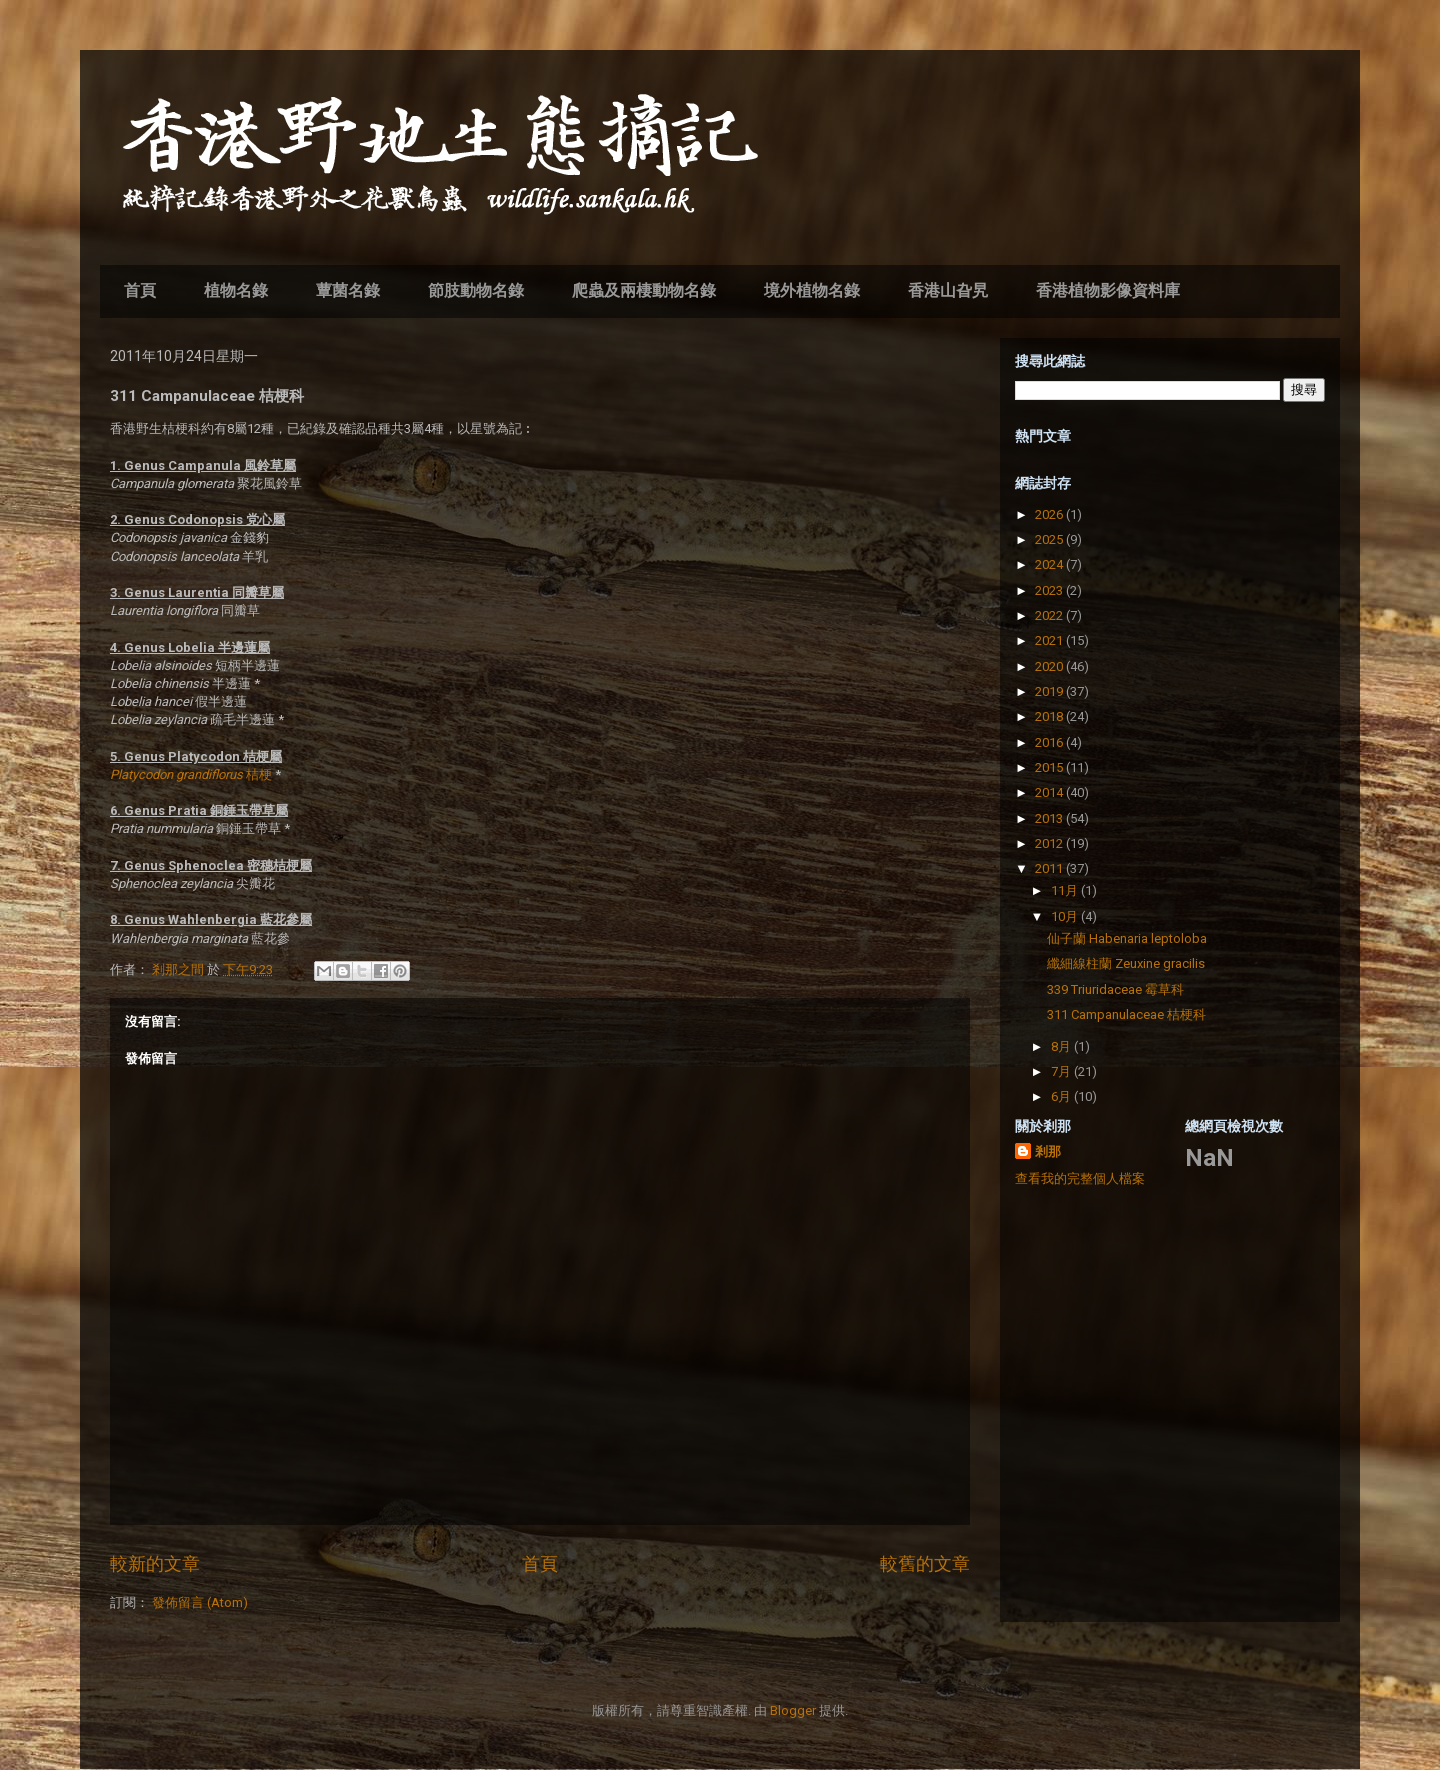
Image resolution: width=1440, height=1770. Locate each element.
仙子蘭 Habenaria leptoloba (1127, 938)
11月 (1066, 890)
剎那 (1048, 1151)
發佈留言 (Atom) (200, 1602)
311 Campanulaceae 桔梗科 (1126, 1014)
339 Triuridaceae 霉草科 (1115, 989)
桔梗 (191, 774)
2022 (1050, 615)
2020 (1050, 666)
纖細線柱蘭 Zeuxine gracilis (1126, 963)
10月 (1066, 916)
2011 (1050, 868)
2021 (1050, 640)
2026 (1050, 514)
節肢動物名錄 (476, 290)
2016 (1050, 742)
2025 (1050, 539)
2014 (1050, 792)
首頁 (140, 290)
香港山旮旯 (948, 290)
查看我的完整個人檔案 (1080, 1178)
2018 (1050, 716)
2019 (1050, 691)
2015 (1050, 767)
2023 (1050, 590)
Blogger (793, 1710)
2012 (1050, 843)
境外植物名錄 (812, 290)
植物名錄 (236, 290)
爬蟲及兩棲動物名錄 (644, 290)
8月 (1062, 1046)
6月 (1062, 1096)
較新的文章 (155, 1563)
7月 (1062, 1071)
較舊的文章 (925, 1563)
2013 (1050, 818)
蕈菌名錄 (348, 290)
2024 (1050, 564)
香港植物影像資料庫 (1108, 290)
